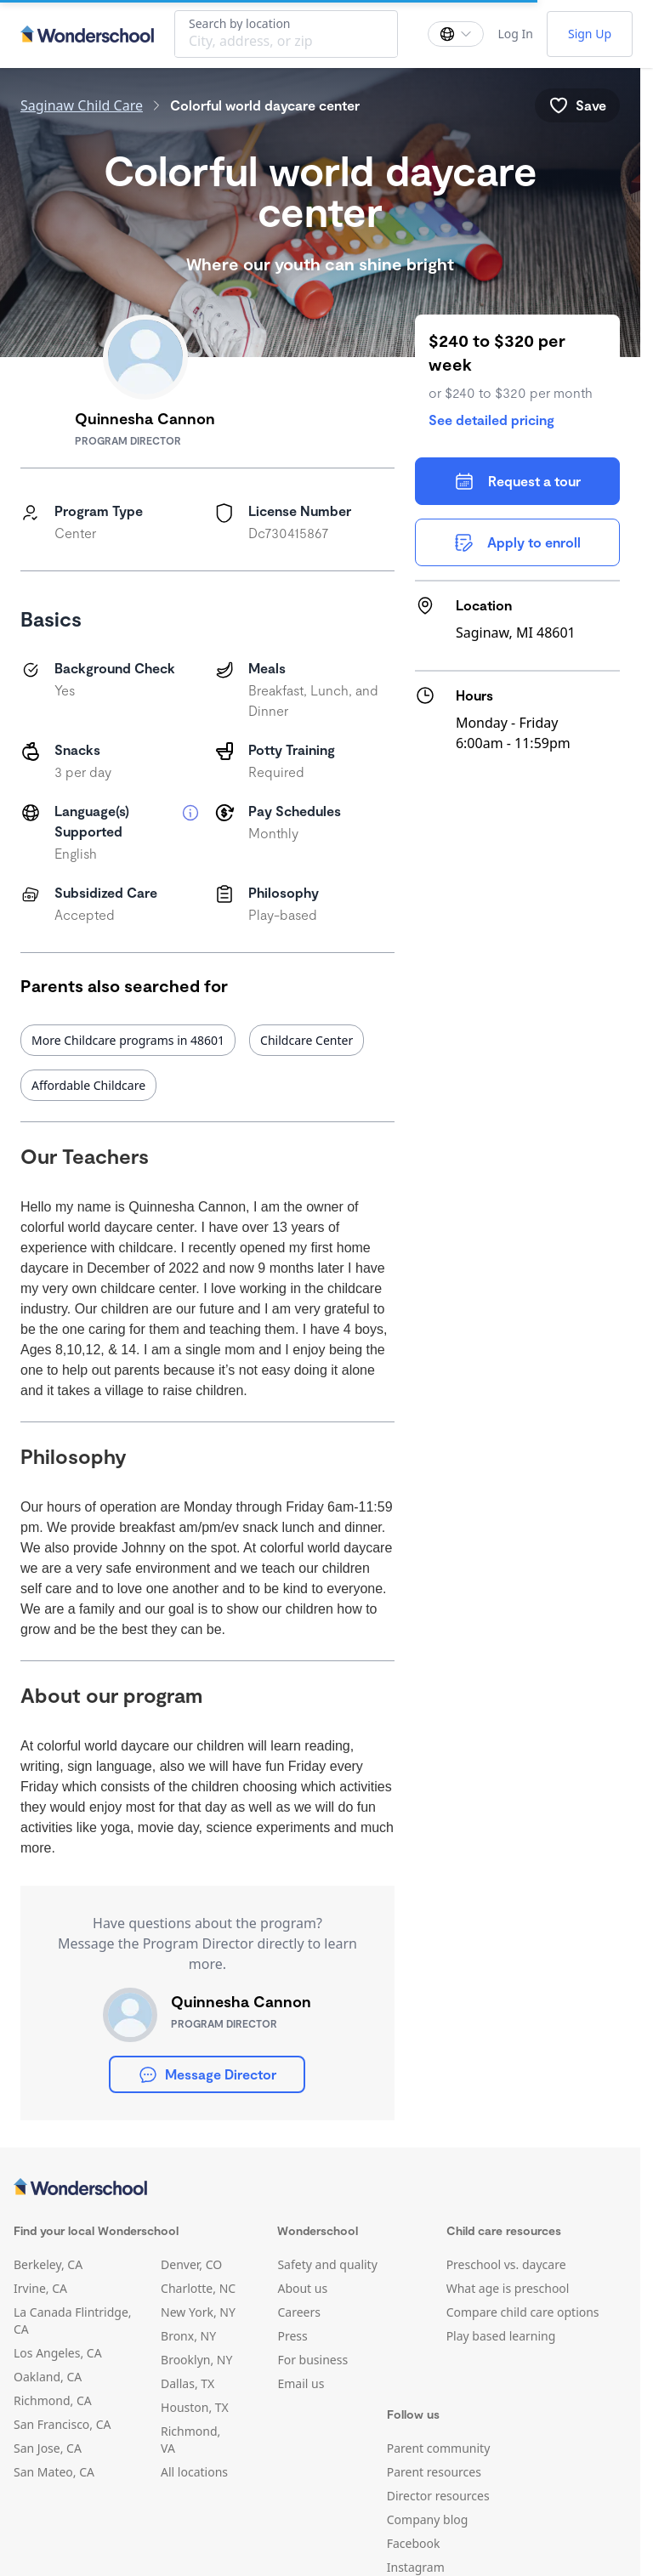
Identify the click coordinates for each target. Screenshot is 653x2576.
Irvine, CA (40, 2288)
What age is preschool (508, 2288)
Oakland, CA (48, 2377)
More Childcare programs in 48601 (127, 1040)
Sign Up (589, 34)
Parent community (439, 2448)
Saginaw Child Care (81, 105)
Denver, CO (191, 2264)
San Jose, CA (48, 2448)
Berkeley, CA (48, 2264)
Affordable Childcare (88, 1085)
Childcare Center (306, 1040)
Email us (300, 2383)
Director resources (438, 2496)
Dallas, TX (187, 2383)
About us (302, 2288)
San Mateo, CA (54, 2472)
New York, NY (198, 2312)
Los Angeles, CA (58, 2353)
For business (312, 2360)
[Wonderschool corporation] (320, 2188)
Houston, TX (195, 2407)
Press (292, 2336)
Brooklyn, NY (196, 2360)
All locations (194, 2472)
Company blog (427, 2519)
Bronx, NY (188, 2336)
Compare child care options (522, 2312)
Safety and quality (327, 2264)
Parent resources (434, 2472)
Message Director (207, 2074)
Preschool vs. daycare (506, 2264)
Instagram (416, 2567)
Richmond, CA (53, 2400)
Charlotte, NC (198, 2288)
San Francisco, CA (62, 2424)
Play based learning (501, 2336)
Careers (298, 2312)
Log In (514, 34)
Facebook (413, 2543)
